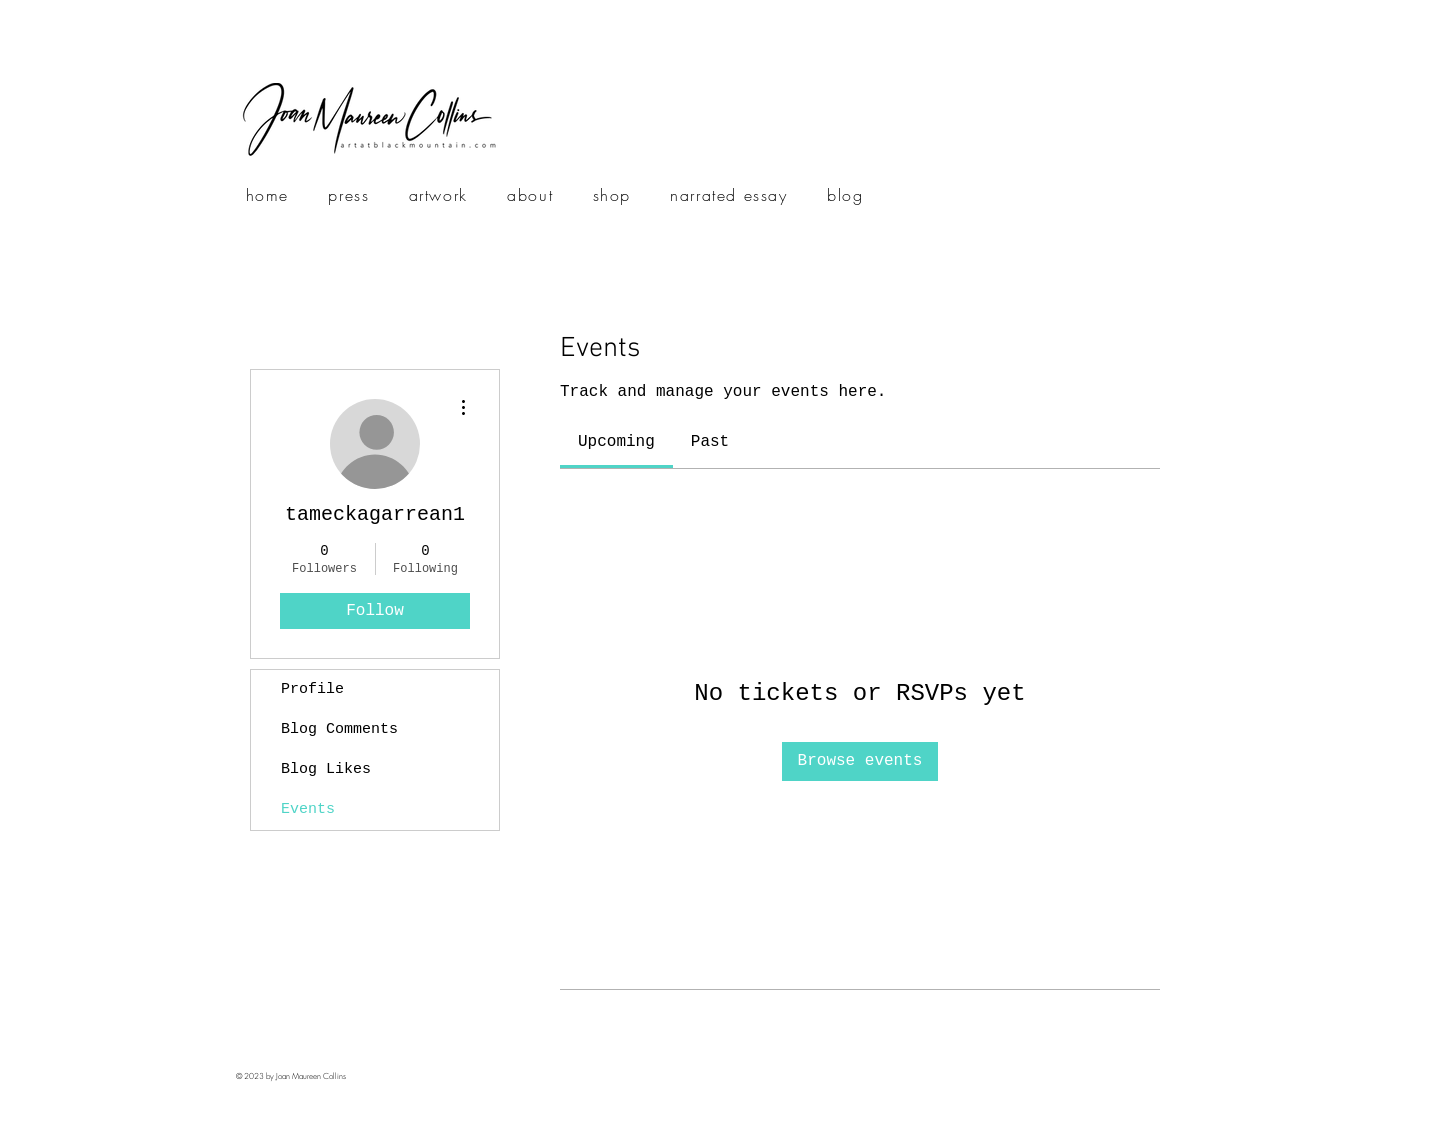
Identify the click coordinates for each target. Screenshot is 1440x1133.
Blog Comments (339, 729)
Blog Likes (326, 769)
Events (308, 809)
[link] (616, 442)
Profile (312, 689)
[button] (438, 196)
